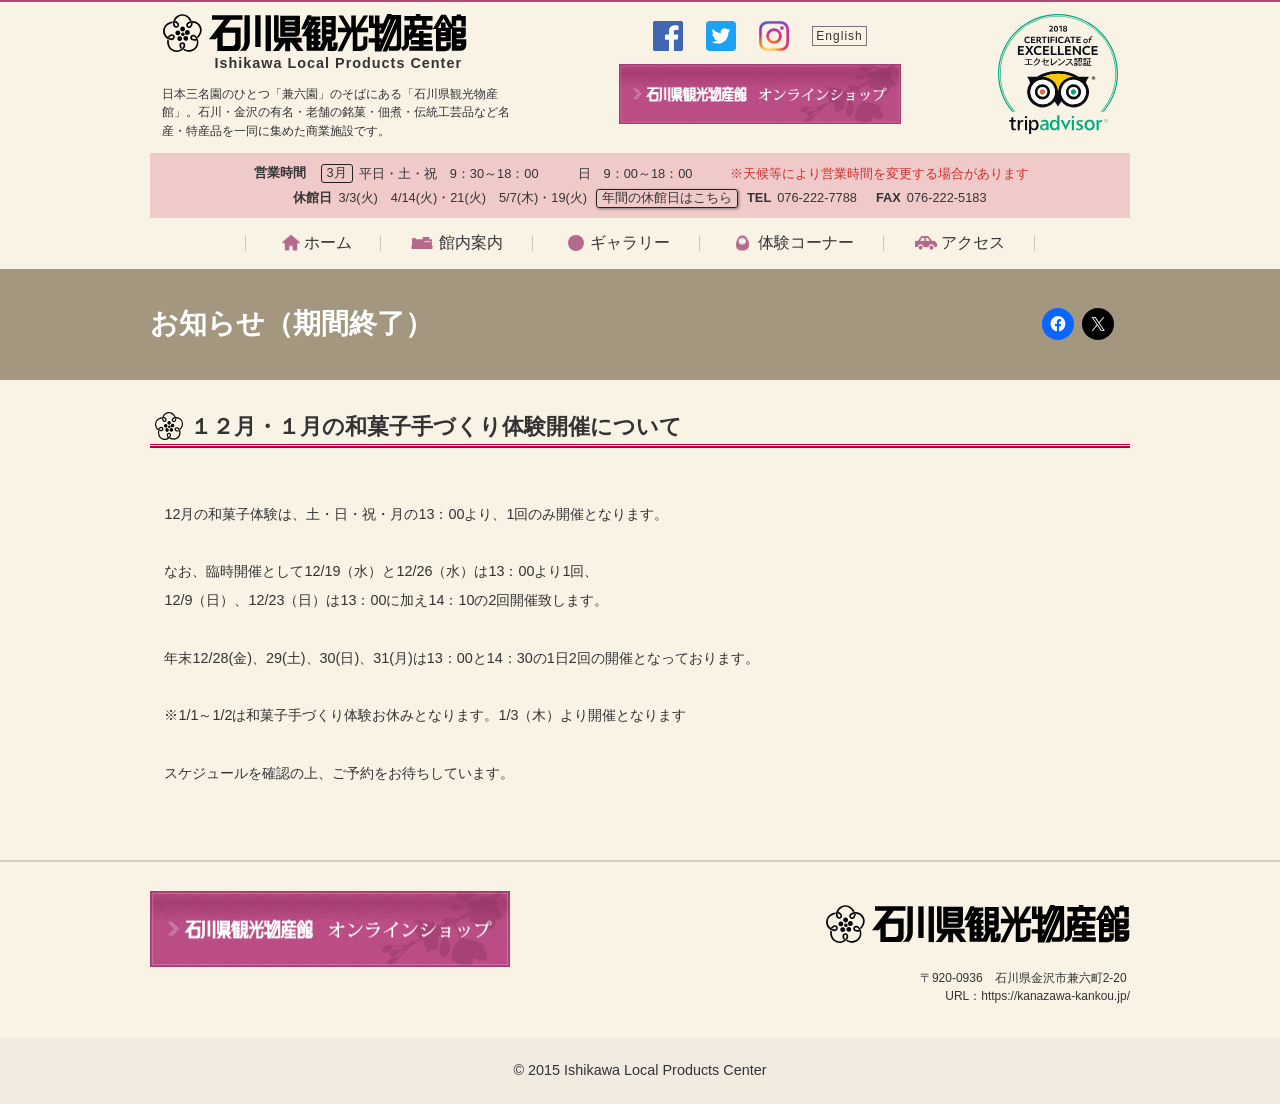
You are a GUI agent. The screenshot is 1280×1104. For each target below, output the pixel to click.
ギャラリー (630, 243)
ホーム (328, 243)
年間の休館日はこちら (667, 197)
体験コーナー (806, 243)
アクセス (973, 243)
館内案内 (471, 243)
